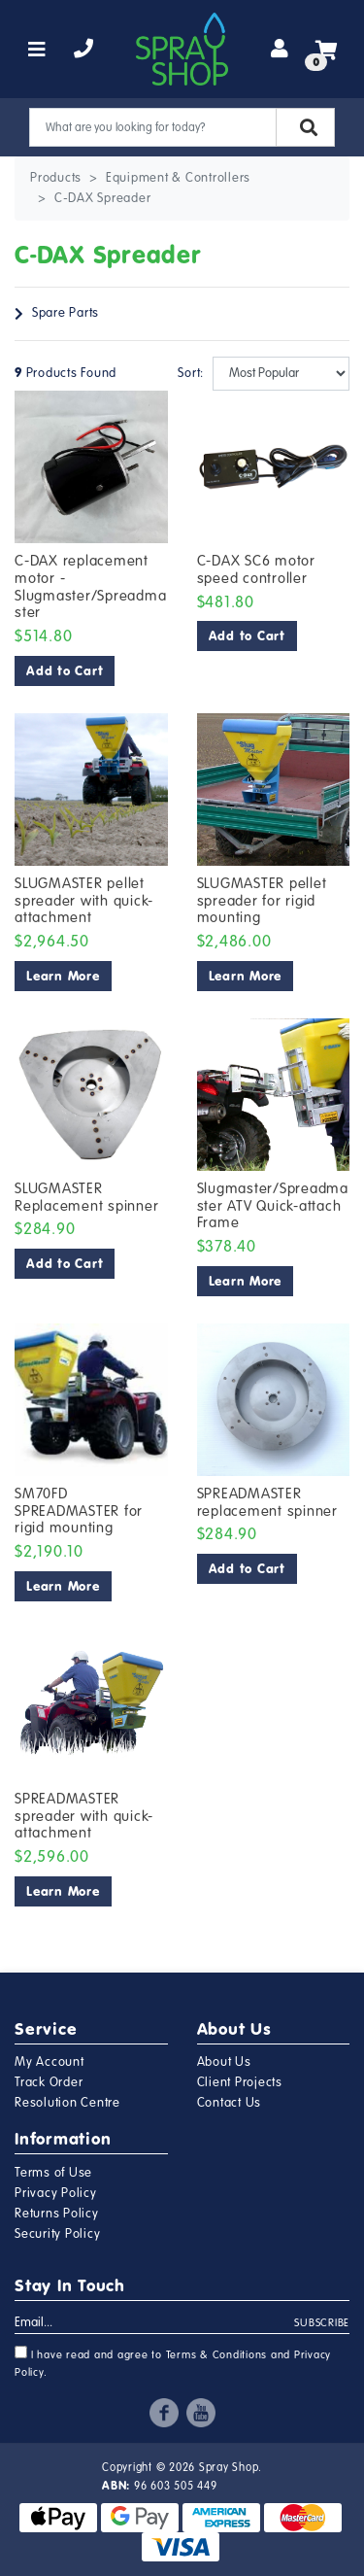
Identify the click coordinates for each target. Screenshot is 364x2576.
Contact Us (229, 2103)
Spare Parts (65, 313)
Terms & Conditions (217, 2355)
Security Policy (57, 2234)
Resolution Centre (67, 2103)
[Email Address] (155, 2323)
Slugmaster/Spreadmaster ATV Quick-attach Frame (272, 1205)
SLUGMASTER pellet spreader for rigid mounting (262, 900)
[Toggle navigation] (37, 49)
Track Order (49, 2082)
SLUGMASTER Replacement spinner (86, 1197)
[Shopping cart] (326, 49)
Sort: (187, 373)
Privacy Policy (56, 2193)
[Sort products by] (281, 374)
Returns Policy (57, 2213)
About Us (224, 2062)
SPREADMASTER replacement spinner (267, 1502)
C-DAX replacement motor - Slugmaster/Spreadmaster (90, 586)
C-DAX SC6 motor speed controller (256, 569)
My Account (49, 2062)
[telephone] (84, 49)
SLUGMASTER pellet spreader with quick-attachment (84, 900)
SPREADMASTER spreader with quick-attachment (84, 1815)
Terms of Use (53, 2173)
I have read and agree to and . (173, 2362)
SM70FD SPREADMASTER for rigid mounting (79, 1510)
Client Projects (239, 2082)
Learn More (63, 976)
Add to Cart (64, 671)
